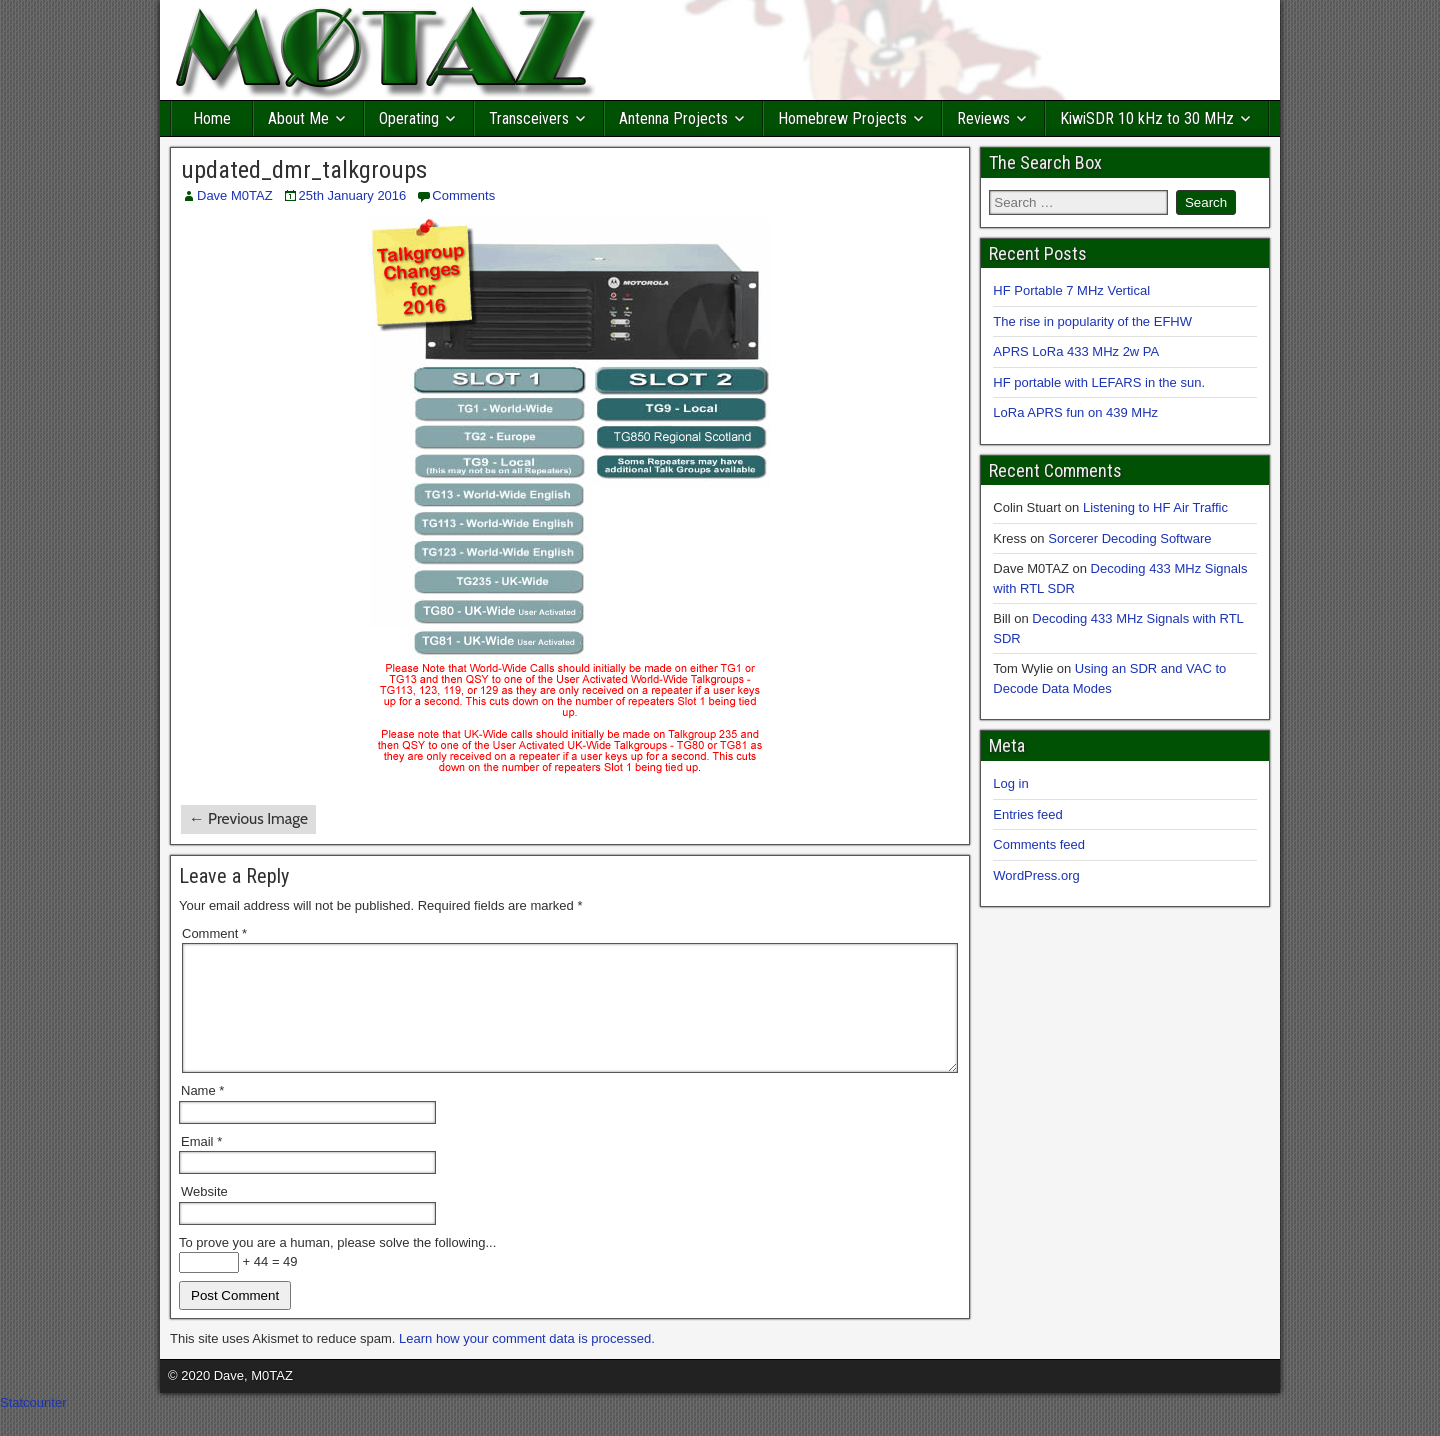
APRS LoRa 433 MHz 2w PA (1076, 351)
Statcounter (33, 1426)
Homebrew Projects (842, 118)
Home (212, 118)
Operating (409, 118)
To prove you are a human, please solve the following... (337, 1266)
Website (204, 1215)
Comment (214, 933)
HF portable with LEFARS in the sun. (1099, 382)
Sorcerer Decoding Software (1129, 538)
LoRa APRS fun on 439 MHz (1075, 412)
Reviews (983, 118)
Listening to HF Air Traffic (1155, 507)
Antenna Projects (673, 118)
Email (201, 1165)
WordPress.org (1036, 875)
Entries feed (1027, 814)
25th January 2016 (353, 195)
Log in (1010, 783)
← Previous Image (248, 818)
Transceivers (529, 118)
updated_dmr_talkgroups (304, 170)
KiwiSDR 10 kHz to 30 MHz (1147, 118)
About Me (298, 118)
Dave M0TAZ (235, 195)
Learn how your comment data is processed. (527, 1362)
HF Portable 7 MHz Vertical (1071, 290)
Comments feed (1039, 844)
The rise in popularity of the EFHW (1092, 321)
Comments (463, 195)
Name (202, 1114)
